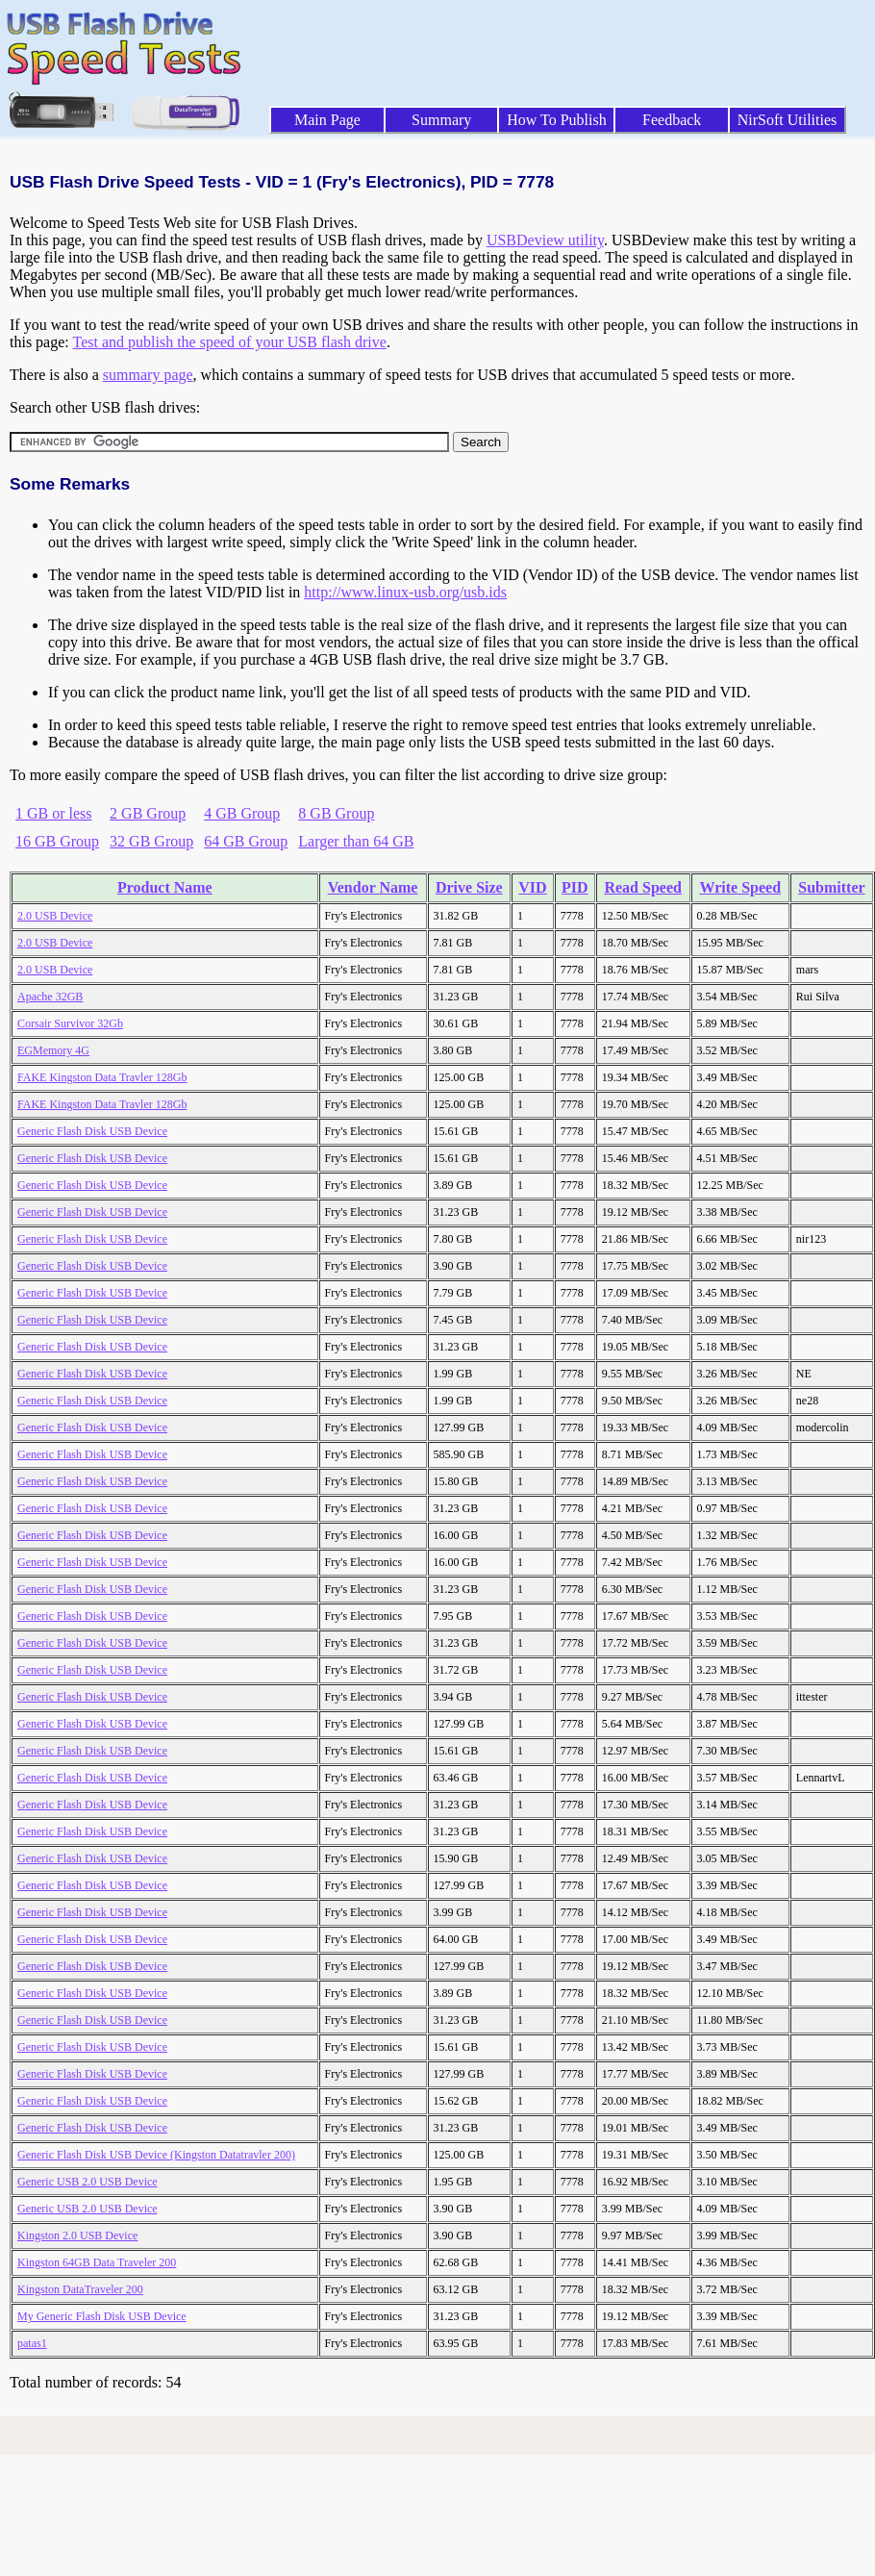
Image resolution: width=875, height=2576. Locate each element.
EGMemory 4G (53, 1050)
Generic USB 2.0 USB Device (87, 2181)
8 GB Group (336, 813)
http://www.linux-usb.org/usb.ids (405, 592)
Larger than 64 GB (355, 841)
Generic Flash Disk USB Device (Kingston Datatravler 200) (156, 2154)
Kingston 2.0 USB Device (77, 2235)
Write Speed (740, 887)
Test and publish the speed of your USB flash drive (229, 342)
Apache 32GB (50, 996)
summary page (148, 374)
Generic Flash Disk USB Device (92, 1131)
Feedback (671, 120)
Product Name (164, 887)
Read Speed (642, 887)
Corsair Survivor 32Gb (70, 1023)
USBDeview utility (545, 240)
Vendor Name (373, 887)
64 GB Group (246, 841)
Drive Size (469, 887)
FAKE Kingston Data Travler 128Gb (102, 1077)
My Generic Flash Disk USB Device (102, 2316)
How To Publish (557, 120)
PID (575, 887)
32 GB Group (151, 841)
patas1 (32, 2343)
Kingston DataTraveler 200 (80, 2289)
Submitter (831, 887)
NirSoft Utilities (788, 120)
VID (532, 887)
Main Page (327, 120)
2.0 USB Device (54, 915)
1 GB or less (53, 813)
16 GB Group (57, 841)
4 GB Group (242, 813)
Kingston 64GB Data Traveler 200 (96, 2262)
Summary (441, 120)
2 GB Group (148, 813)
